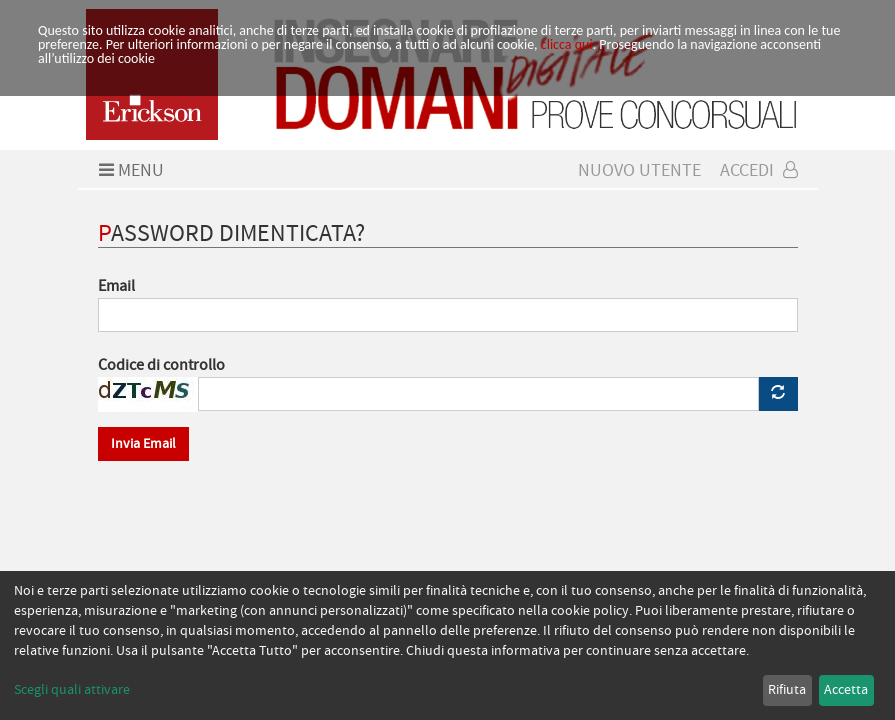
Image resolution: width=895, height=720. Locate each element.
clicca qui (567, 44)
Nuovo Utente (639, 170)
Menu (129, 170)
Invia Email (143, 444)
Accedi (759, 170)
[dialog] (447, 645)
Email (116, 286)
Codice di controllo (161, 365)
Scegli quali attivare (72, 690)
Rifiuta (787, 690)
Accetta (846, 690)
